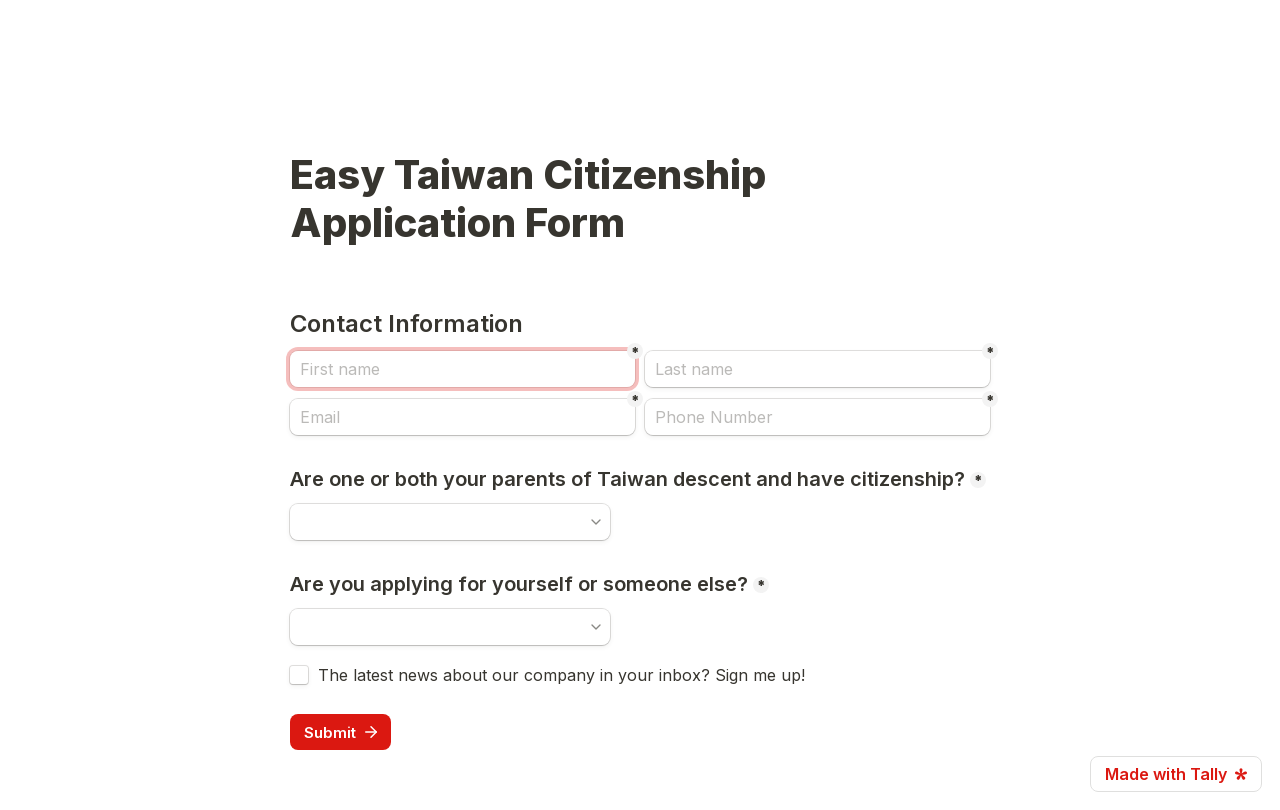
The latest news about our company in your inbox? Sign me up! (561, 675)
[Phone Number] (817, 417)
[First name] (462, 369)
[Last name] (817, 369)
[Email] (462, 417)
